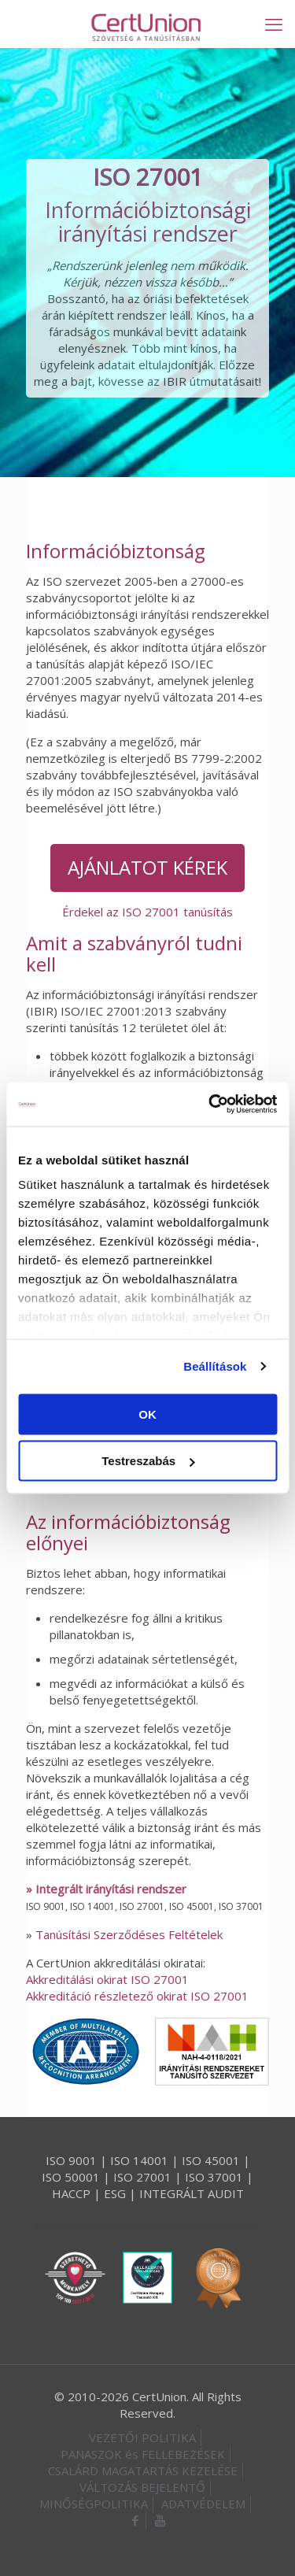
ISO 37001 (214, 2177)
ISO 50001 (71, 2177)
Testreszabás (147, 1461)
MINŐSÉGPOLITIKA (93, 2503)
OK (147, 1413)
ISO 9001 (71, 2160)
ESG (115, 2193)
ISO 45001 (211, 2160)
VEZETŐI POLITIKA (142, 2437)
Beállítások (214, 1366)
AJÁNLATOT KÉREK (147, 867)
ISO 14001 (139, 2160)
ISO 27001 (142, 2177)
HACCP (71, 2193)
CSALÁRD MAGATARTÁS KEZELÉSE (143, 2470)
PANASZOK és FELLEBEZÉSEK (143, 2454)
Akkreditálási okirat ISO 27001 (107, 1979)
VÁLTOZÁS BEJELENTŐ (142, 2487)
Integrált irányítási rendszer (110, 1889)
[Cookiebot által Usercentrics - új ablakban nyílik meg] (210, 1104)
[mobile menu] (273, 23)
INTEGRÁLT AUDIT (191, 2193)
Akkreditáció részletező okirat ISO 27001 (137, 1996)
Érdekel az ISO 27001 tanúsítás (147, 912)
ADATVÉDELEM (203, 2503)
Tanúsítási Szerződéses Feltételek (129, 1934)
